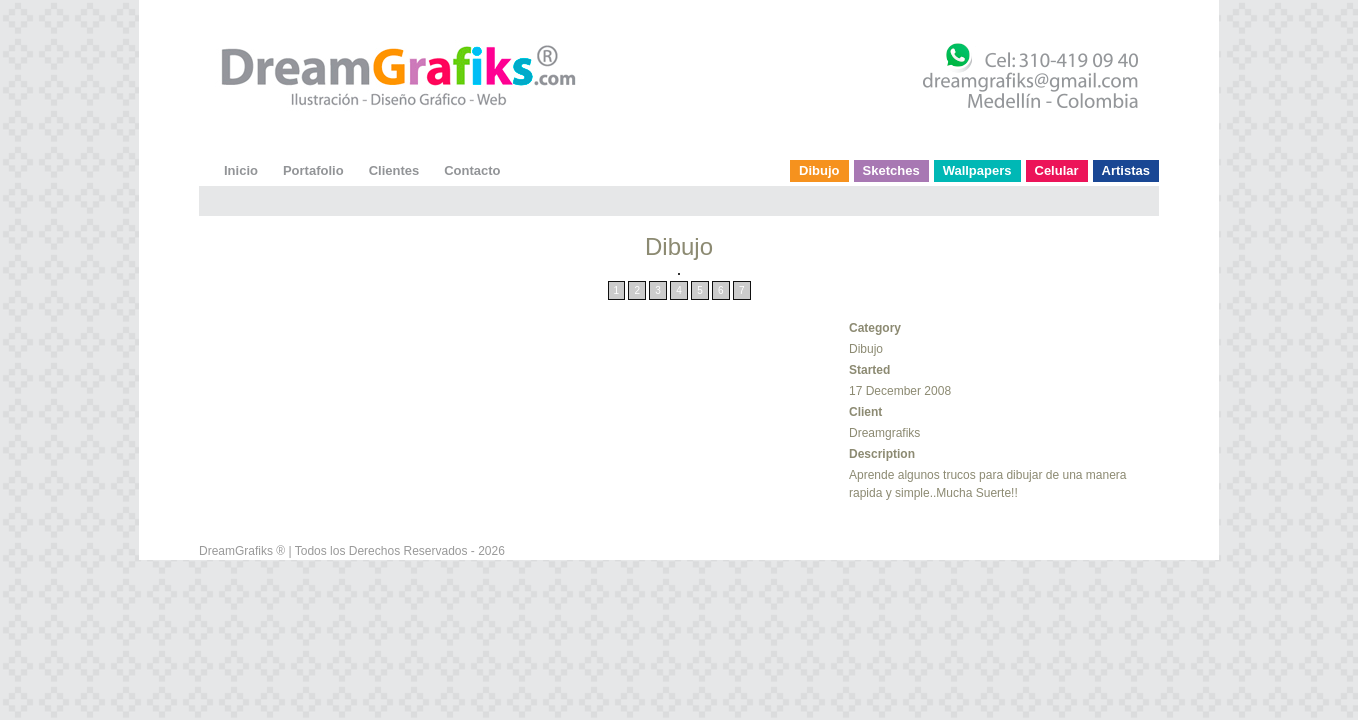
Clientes (394, 170)
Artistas (1126, 170)
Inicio (241, 170)
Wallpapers (977, 170)
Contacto (472, 170)
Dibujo (819, 170)
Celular (1057, 170)
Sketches (891, 170)
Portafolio (313, 170)
